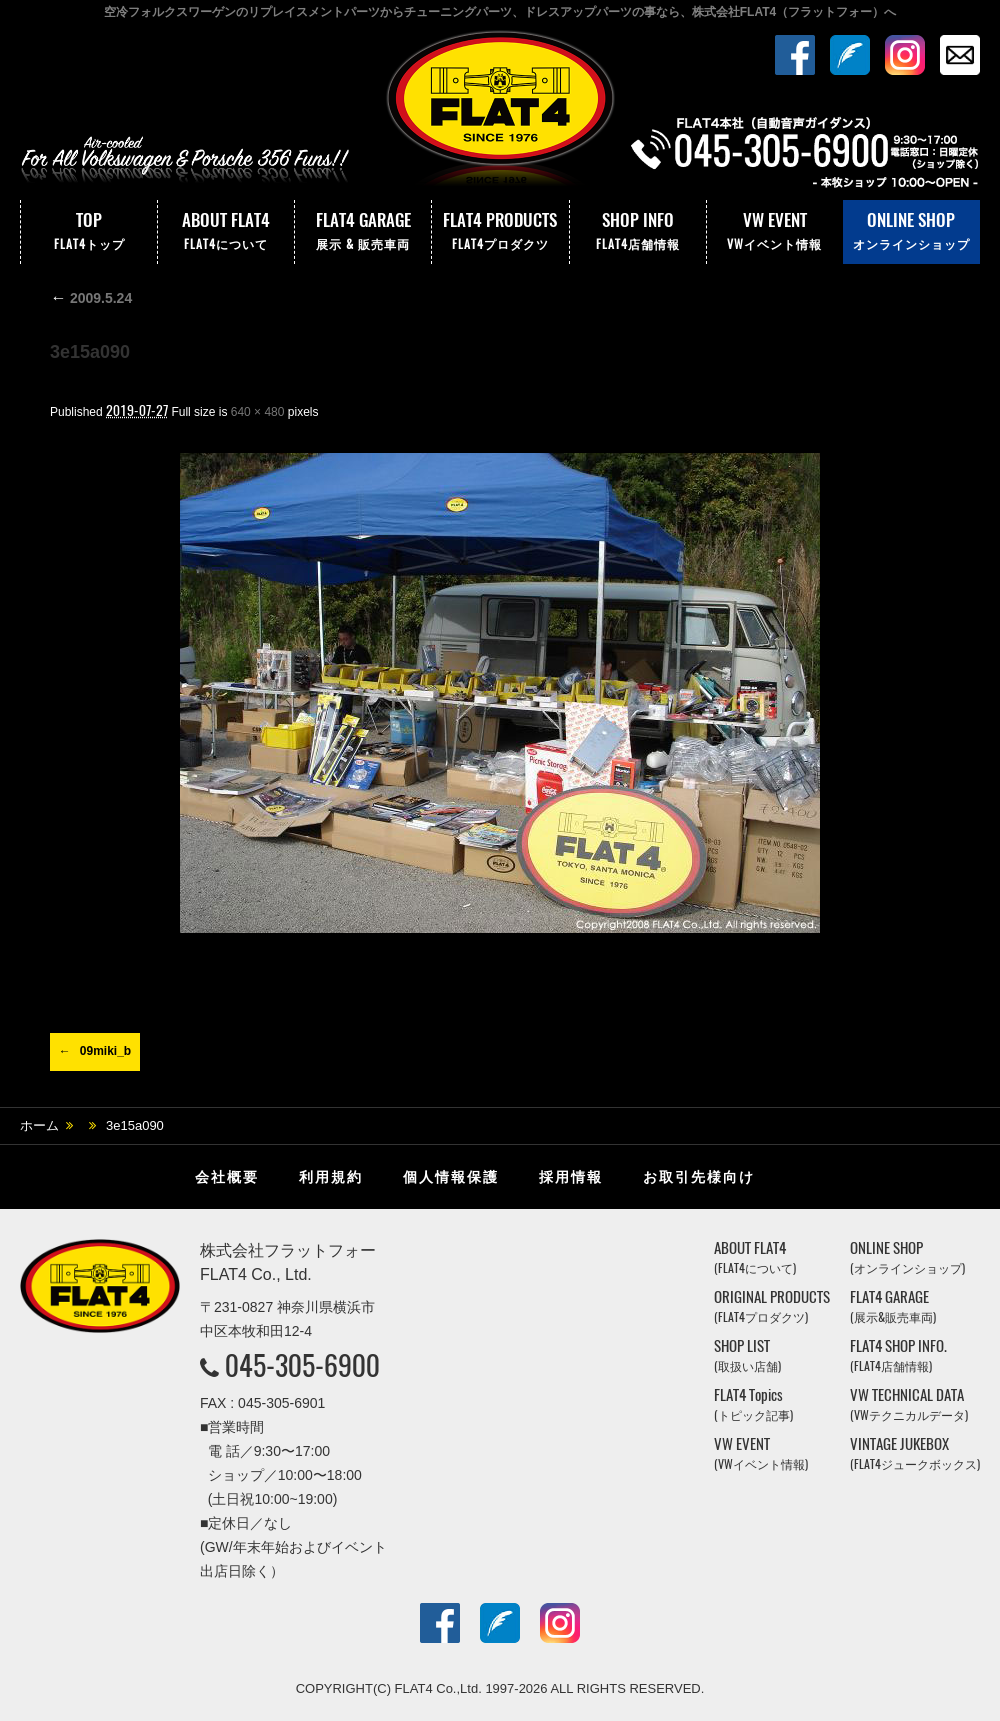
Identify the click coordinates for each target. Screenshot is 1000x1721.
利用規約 (331, 1177)
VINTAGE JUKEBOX (915, 1453)
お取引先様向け (699, 1177)
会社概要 (227, 1177)
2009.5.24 (91, 298)
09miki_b (105, 1051)
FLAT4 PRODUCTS (500, 232)
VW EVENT (775, 232)
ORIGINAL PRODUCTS (772, 1306)
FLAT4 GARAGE (363, 232)
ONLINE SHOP (911, 232)
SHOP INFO (638, 232)
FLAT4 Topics (753, 1404)
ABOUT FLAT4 (226, 232)
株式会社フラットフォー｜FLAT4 (500, 113)
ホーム (39, 1125)
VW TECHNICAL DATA (909, 1404)
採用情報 (571, 1177)
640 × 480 (258, 412)
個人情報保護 (451, 1177)
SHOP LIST (747, 1355)
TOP (89, 232)
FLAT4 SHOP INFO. (898, 1355)
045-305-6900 (302, 1365)
